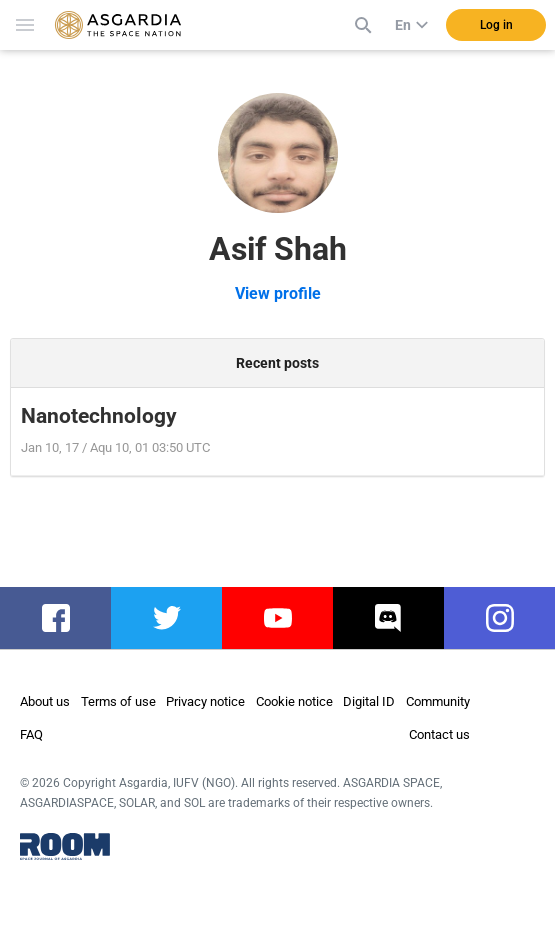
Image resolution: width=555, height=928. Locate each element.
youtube (281, 618)
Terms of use (118, 701)
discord (389, 618)
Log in (496, 25)
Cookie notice (294, 701)
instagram (509, 618)
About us (45, 701)
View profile (278, 293)
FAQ (31, 734)
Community (438, 701)
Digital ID (369, 701)
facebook (65, 618)
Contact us (439, 734)
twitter (166, 618)
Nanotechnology (99, 416)
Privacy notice (205, 701)
